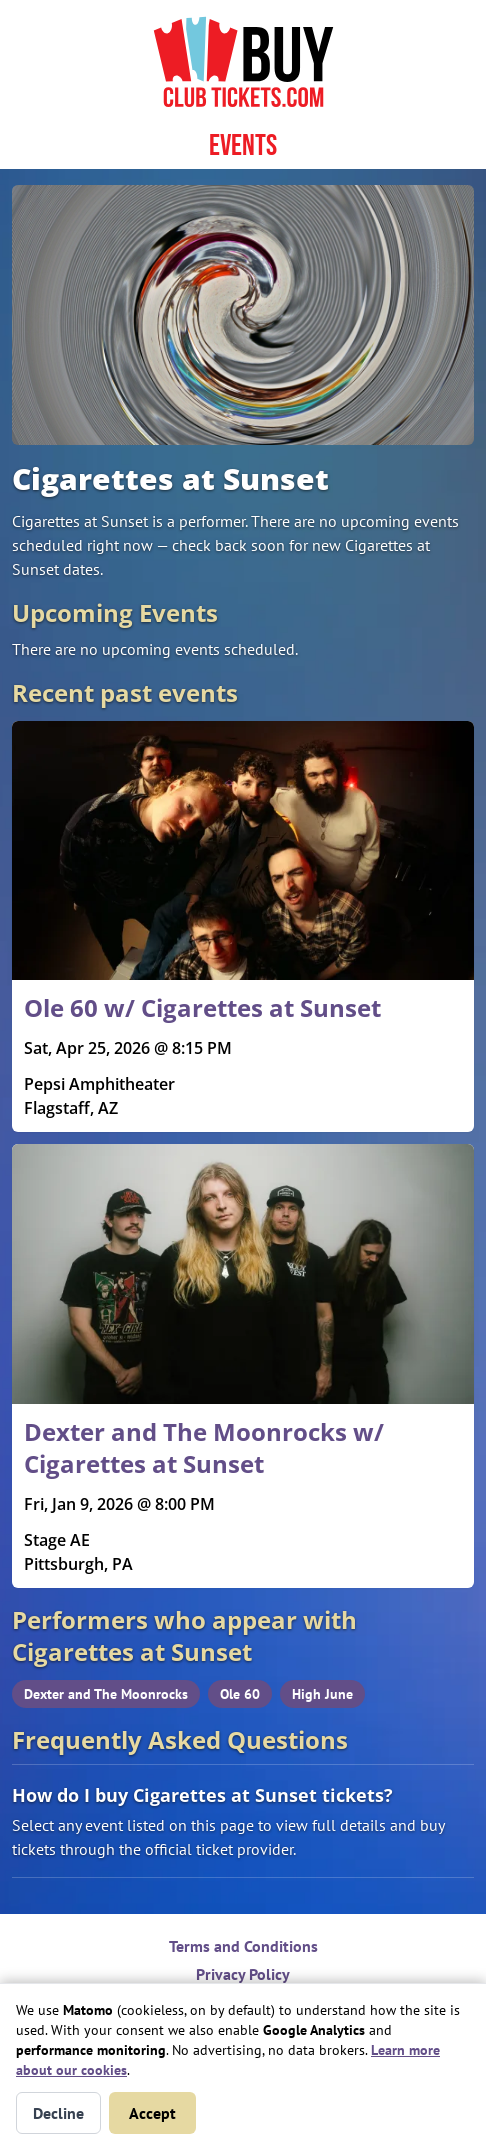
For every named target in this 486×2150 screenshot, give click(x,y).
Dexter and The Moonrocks (106, 1694)
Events (243, 146)
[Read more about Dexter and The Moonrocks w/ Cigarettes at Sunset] (243, 1366)
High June (322, 1694)
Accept (152, 2113)
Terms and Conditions (243, 1946)
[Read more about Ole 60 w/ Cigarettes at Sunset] (243, 927)
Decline (58, 2113)
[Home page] (243, 62)
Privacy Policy (243, 1974)
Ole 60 (240, 1694)
